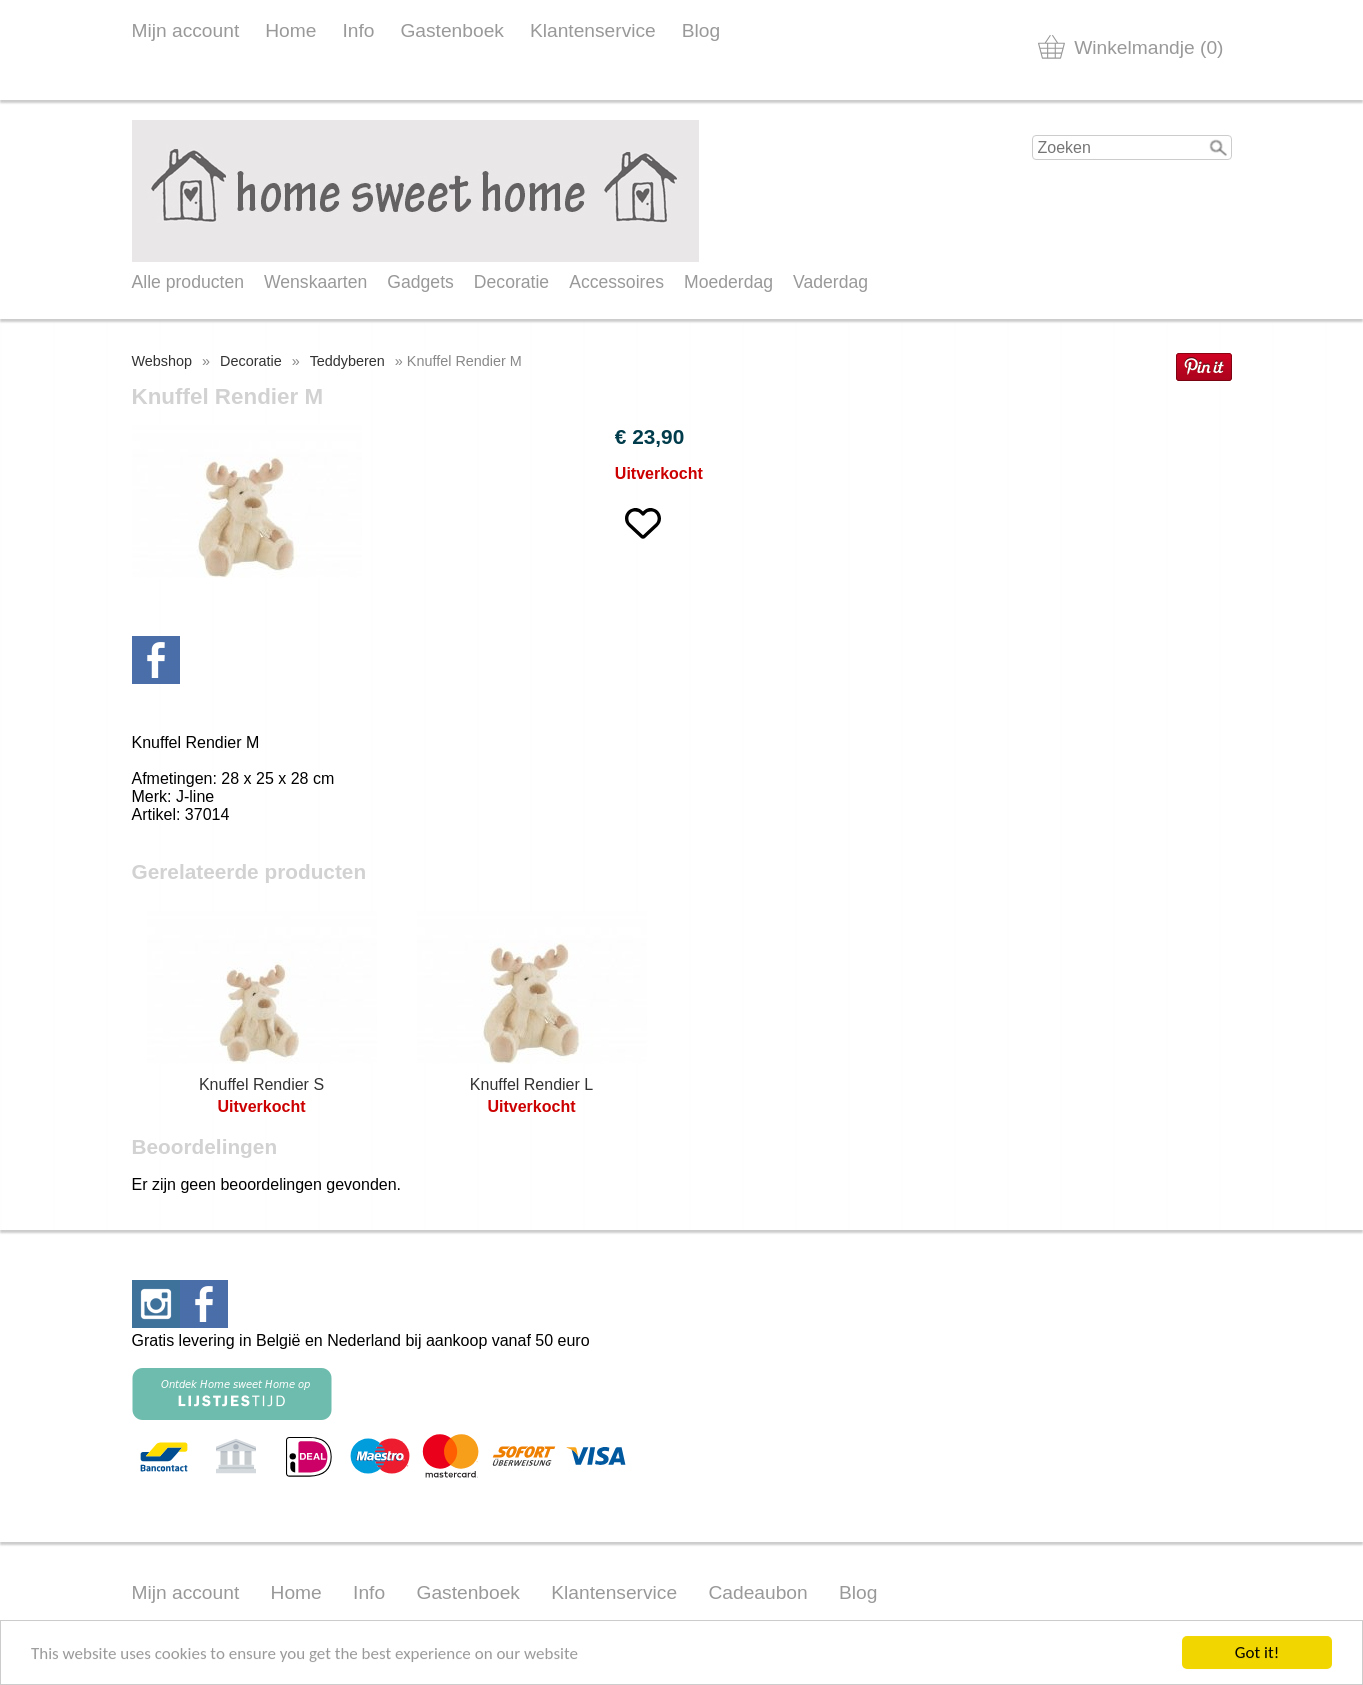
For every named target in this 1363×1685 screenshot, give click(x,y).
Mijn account (186, 30)
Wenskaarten (315, 282)
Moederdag (728, 282)
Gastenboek (451, 30)
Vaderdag (830, 282)
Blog (701, 30)
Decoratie (511, 282)
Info (358, 30)
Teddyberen (347, 361)
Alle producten (188, 282)
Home (290, 30)
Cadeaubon (757, 1592)
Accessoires (616, 282)
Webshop (162, 361)
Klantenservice (593, 30)
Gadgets (420, 282)
